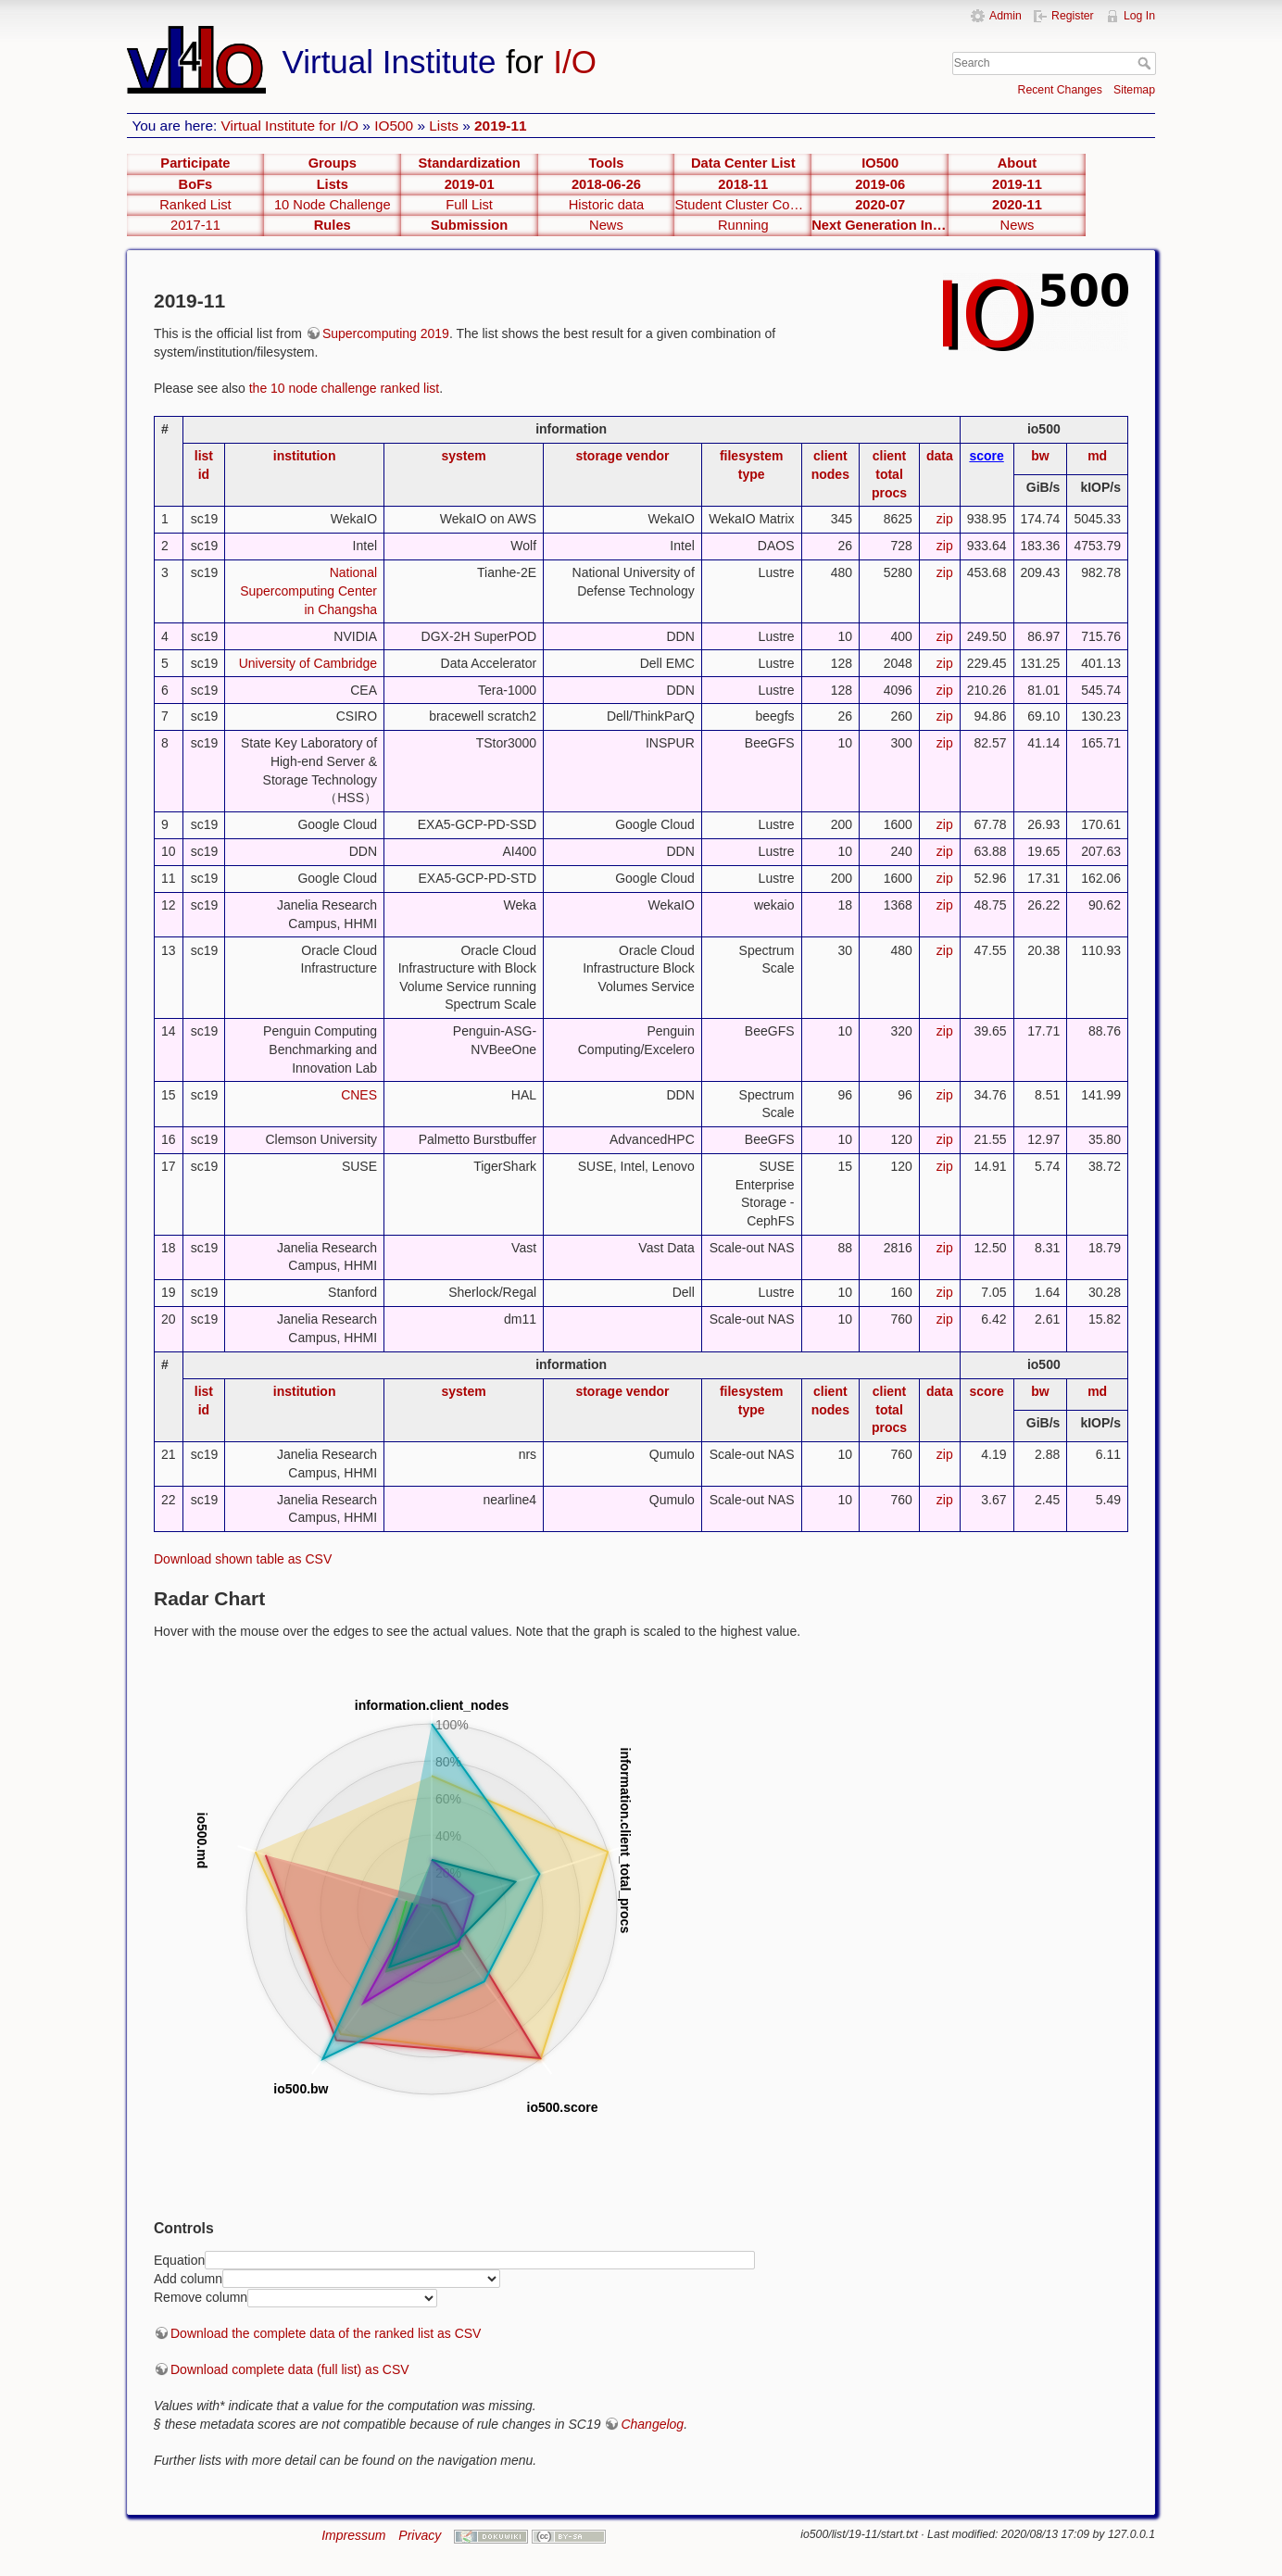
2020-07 (880, 204)
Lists (444, 125)
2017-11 (195, 225)
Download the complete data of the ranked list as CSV (325, 2333)
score (986, 455)
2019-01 (470, 184)
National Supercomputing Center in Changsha (308, 590)
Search (1146, 63)
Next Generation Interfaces (880, 225)
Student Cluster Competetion (742, 204)
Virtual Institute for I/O (290, 125)
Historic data (607, 204)
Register (1072, 15)
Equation (179, 2259)
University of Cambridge (308, 663)
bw (1040, 455)
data (939, 455)
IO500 (393, 125)
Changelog (652, 2424)
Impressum (353, 2535)
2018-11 (743, 184)
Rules (332, 225)
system (463, 455)
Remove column (200, 2297)
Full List (469, 204)
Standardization (470, 163)
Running (743, 225)
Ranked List (195, 204)
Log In (1139, 15)
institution (304, 455)
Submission (469, 225)
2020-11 (1017, 204)
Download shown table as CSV (243, 1559)
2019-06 (880, 184)
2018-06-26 (606, 184)
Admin (1005, 15)
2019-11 (500, 125)
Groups (332, 163)
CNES (359, 1094)
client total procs (889, 473)
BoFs (196, 184)
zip (944, 518)
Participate (195, 163)
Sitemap (1134, 89)
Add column (188, 2277)
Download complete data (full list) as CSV (289, 2369)
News (606, 225)
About (1017, 163)
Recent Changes (1060, 89)
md (1097, 455)
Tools (605, 163)
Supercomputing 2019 (385, 333)
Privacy (419, 2535)
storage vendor (622, 455)
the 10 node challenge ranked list (344, 388)
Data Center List (743, 163)
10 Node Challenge (332, 204)
